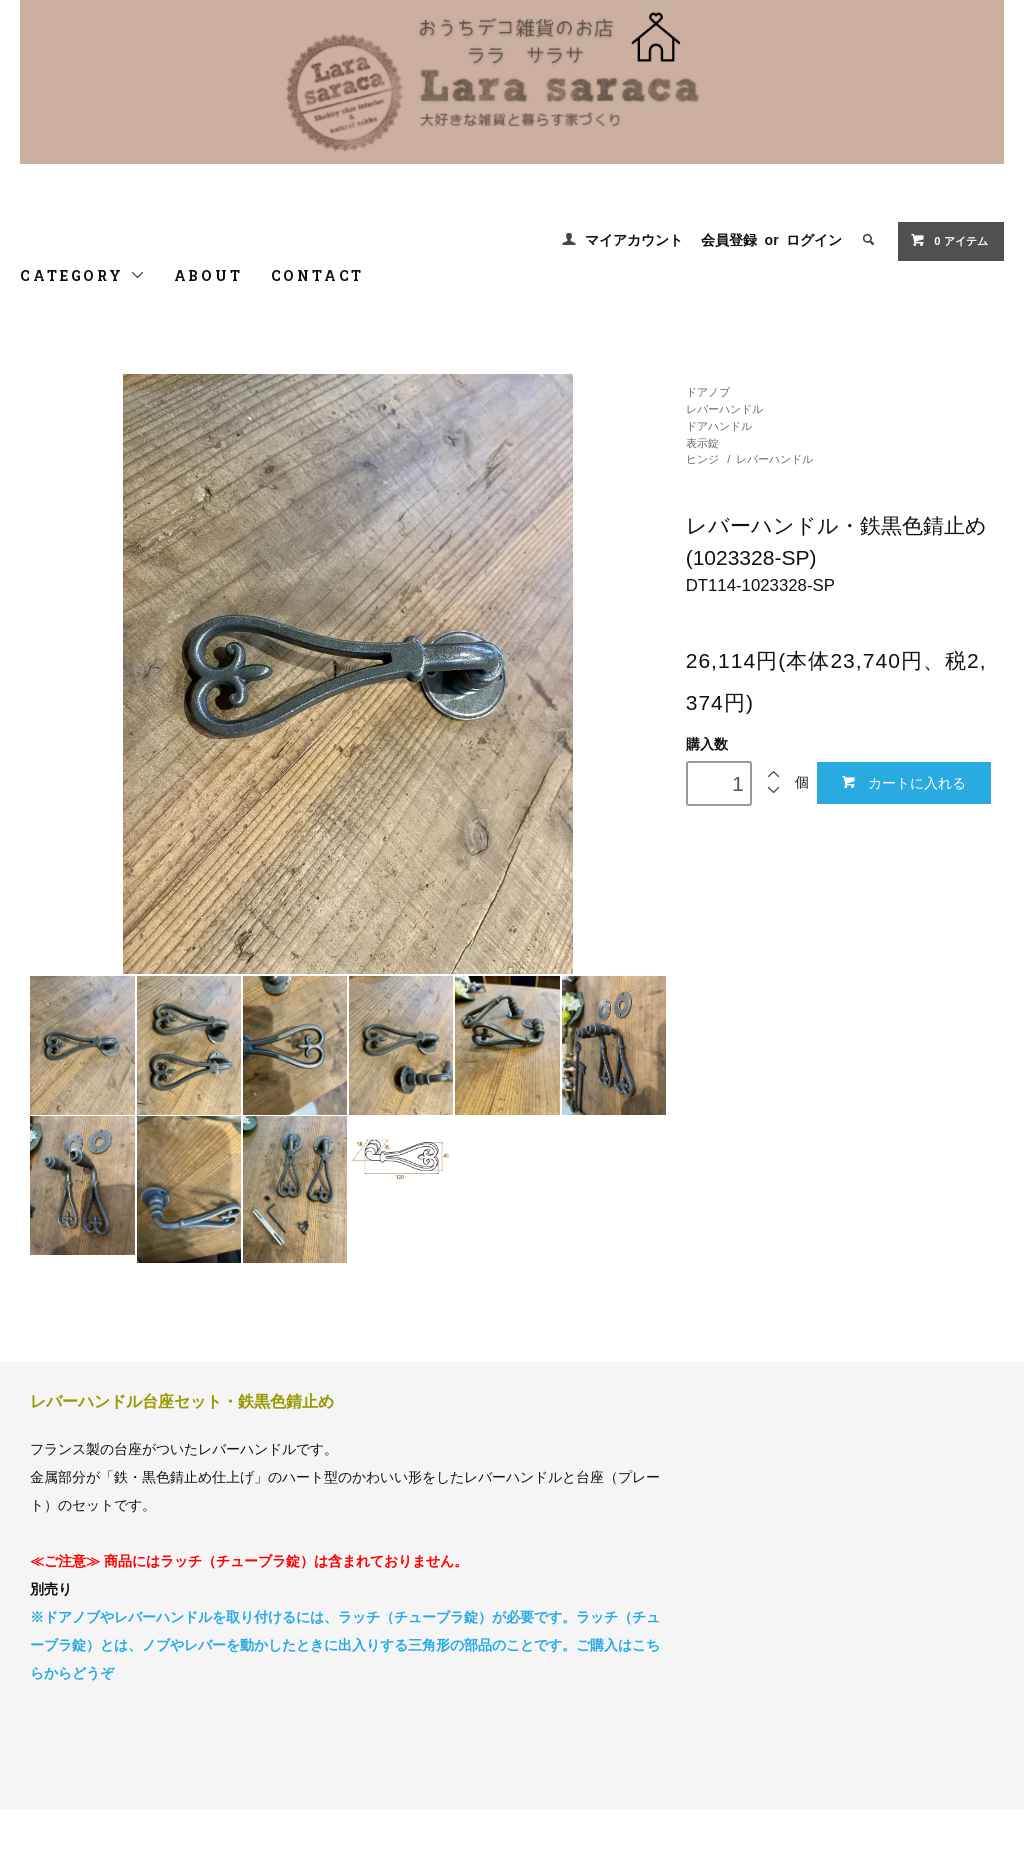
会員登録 (729, 240)
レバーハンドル (774, 459)
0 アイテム (948, 240)
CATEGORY (82, 275)
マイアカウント (634, 240)
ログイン (814, 240)
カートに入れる (903, 782)
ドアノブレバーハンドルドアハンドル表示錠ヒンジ (724, 425)
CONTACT (318, 275)
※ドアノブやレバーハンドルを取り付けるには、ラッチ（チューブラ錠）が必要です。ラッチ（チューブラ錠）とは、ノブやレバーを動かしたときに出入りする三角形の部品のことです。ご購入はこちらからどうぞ (345, 1645)
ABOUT (208, 275)
